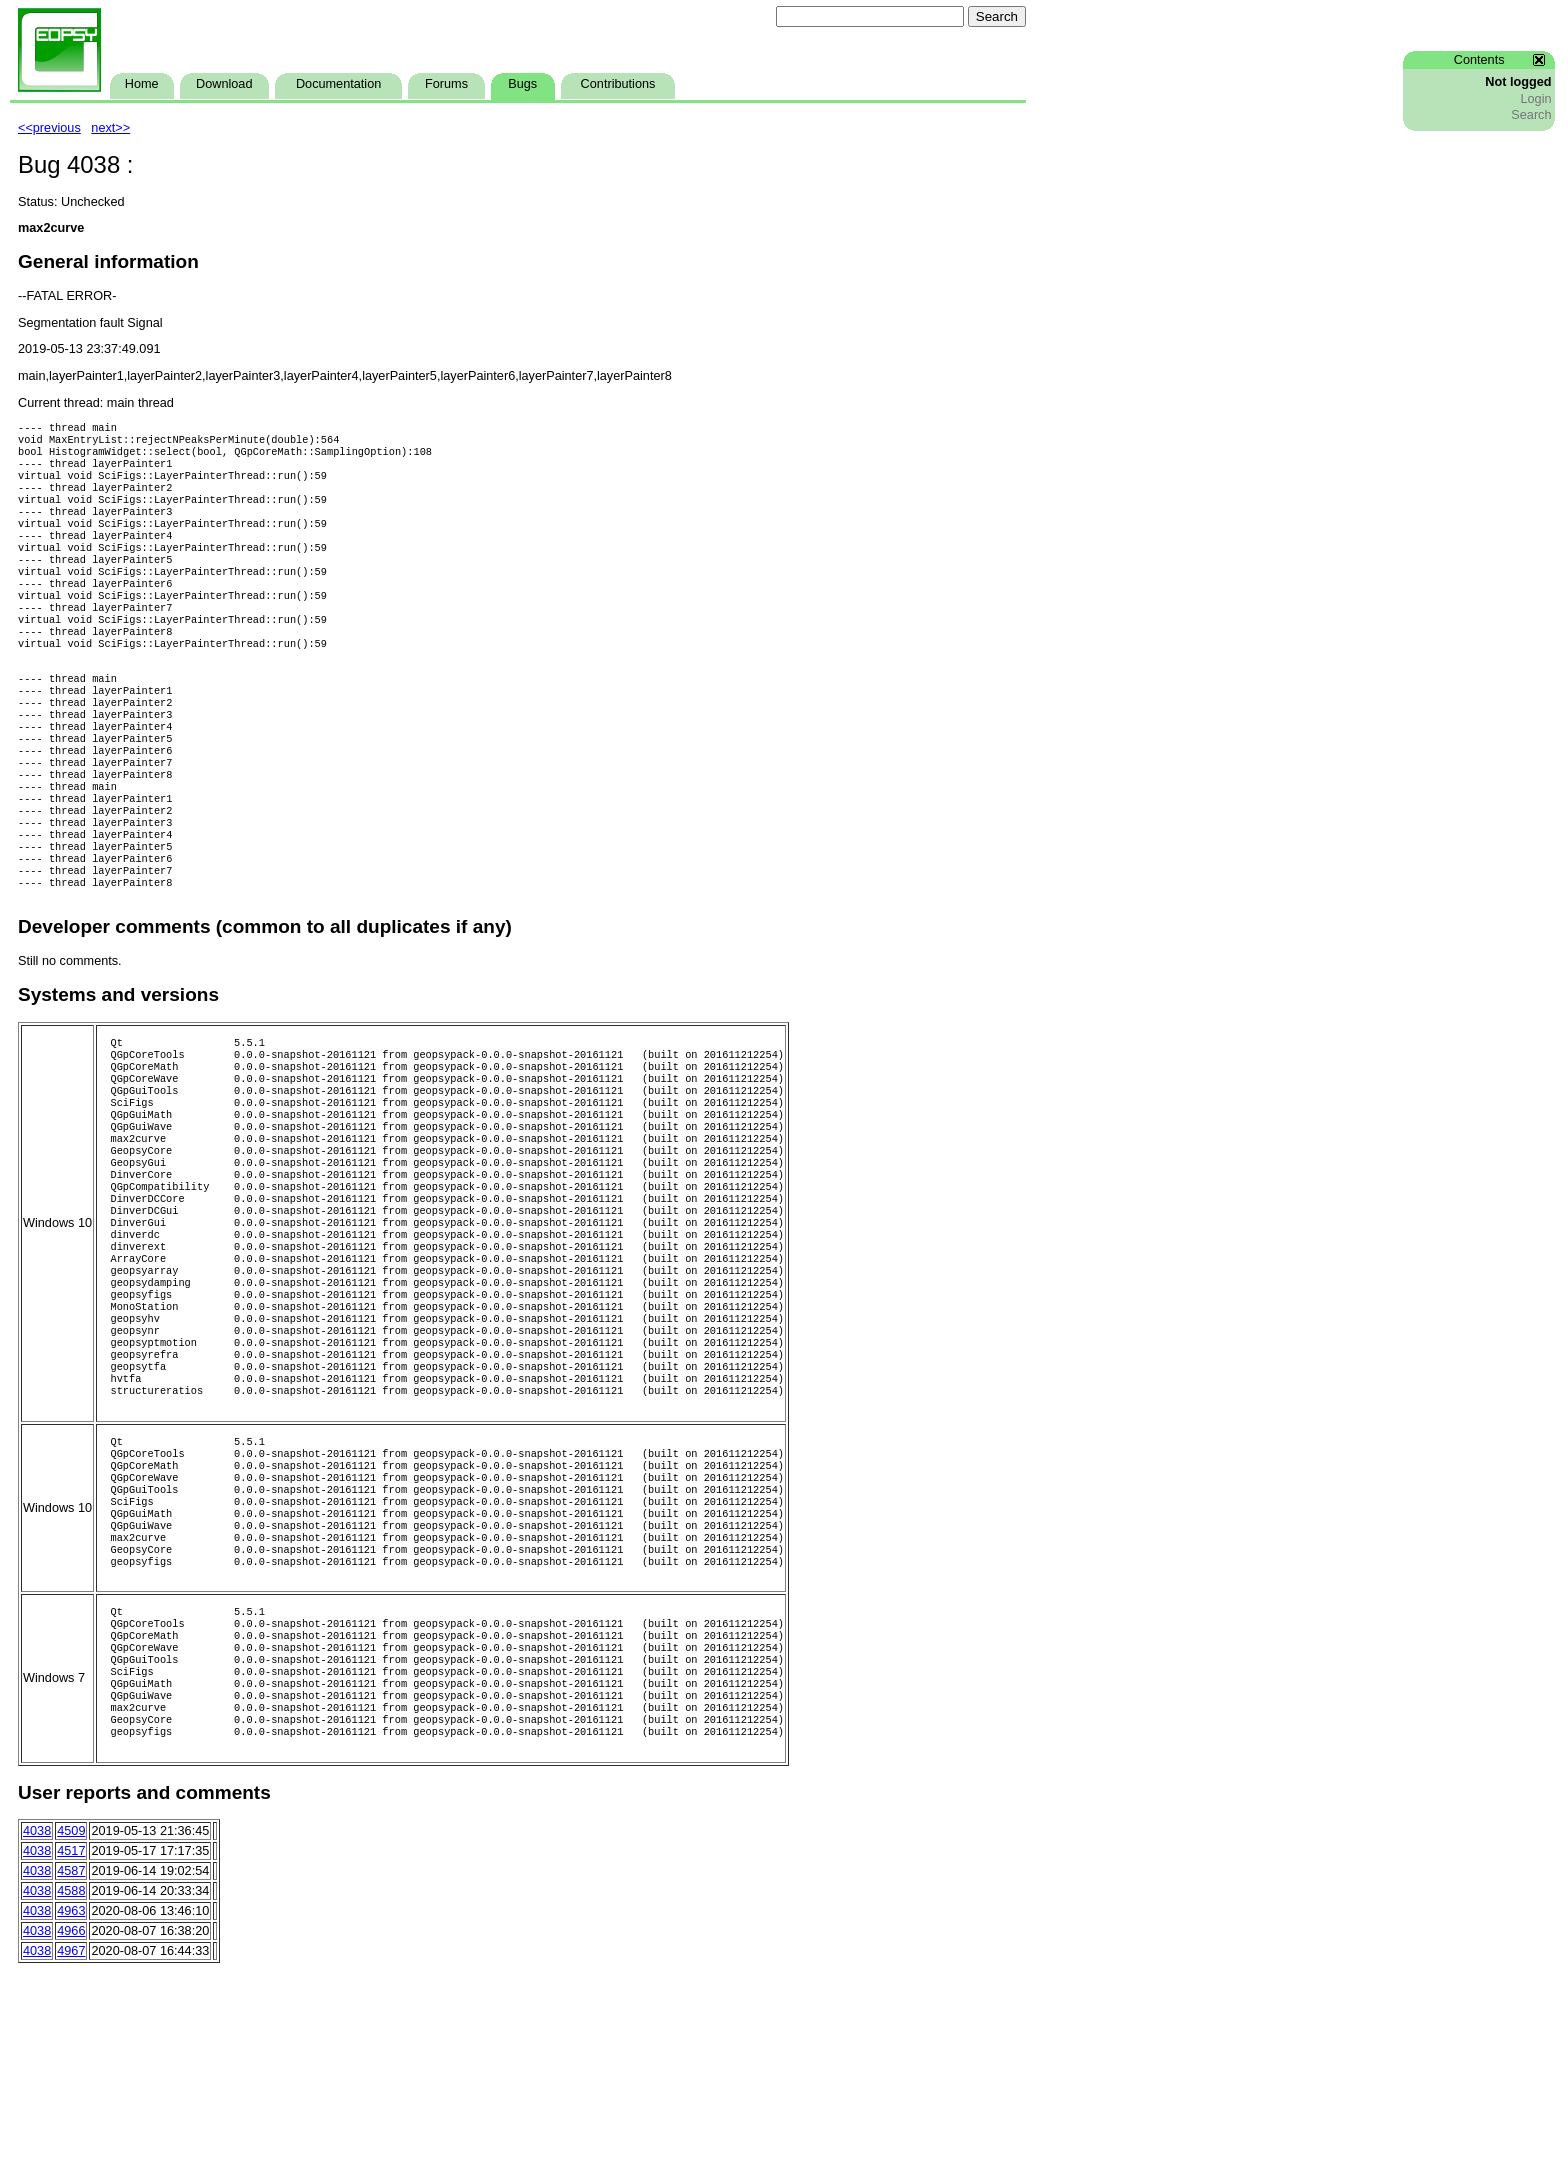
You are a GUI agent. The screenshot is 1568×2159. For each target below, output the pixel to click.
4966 (71, 2119)
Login (1535, 99)
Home (142, 84)
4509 (71, 2019)
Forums (446, 84)
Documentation (338, 84)
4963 (71, 2099)
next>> (110, 128)
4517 (71, 2039)
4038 (37, 2019)
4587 (71, 2059)
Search (1531, 115)
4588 (71, 2079)
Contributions (618, 84)
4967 (71, 2139)
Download (224, 84)
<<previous (49, 128)
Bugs (522, 84)
